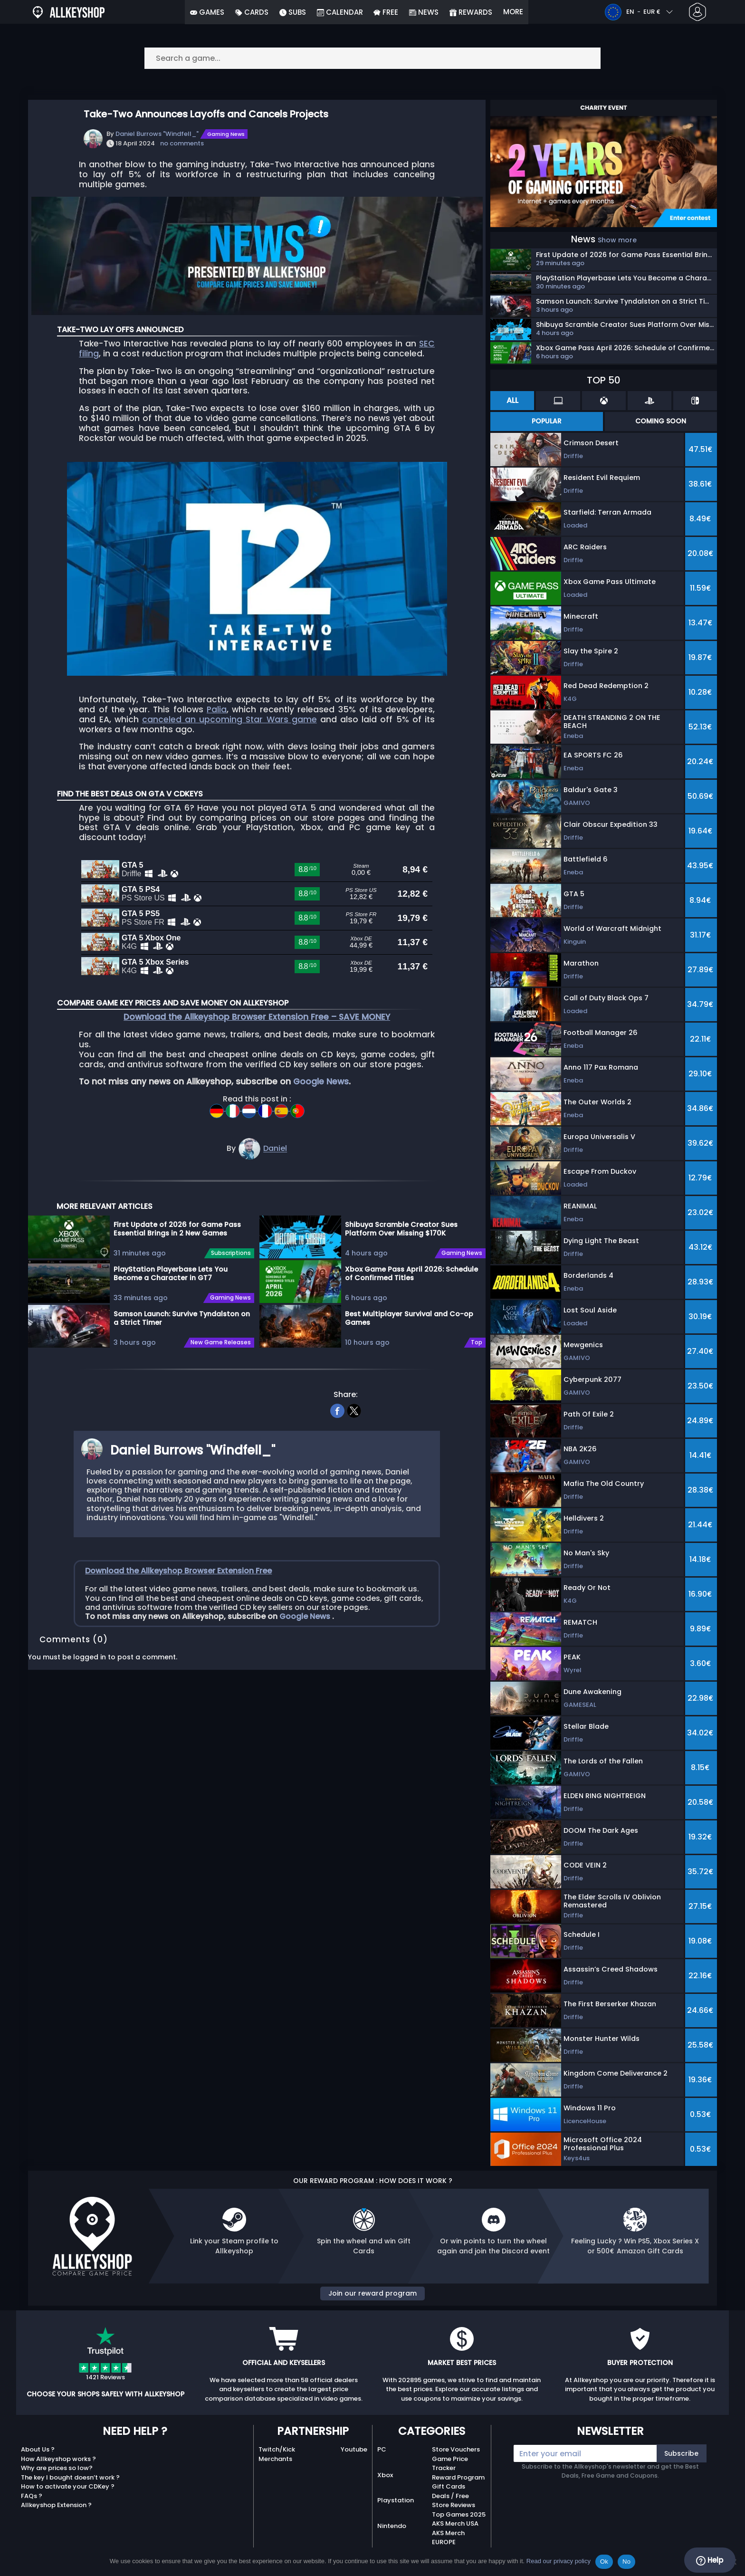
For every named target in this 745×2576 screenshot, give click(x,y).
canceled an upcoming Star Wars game (229, 719)
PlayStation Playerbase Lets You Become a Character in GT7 (171, 1295)
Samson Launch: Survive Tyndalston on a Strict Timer (182, 1340)
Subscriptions (231, 1275)
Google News (321, 1103)
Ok (604, 2561)
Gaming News (226, 134)
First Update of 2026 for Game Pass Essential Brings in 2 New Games (177, 1250)
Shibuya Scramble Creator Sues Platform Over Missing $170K (401, 1250)
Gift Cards (448, 2486)
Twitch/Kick (276, 2449)
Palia (217, 709)
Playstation (395, 2500)
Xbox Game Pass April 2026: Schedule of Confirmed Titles (411, 1295)
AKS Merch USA (455, 2523)
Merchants (275, 2458)
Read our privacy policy (558, 2561)
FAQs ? (31, 2495)
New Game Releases (221, 1364)
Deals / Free (450, 2495)
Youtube (354, 2449)
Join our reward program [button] (372, 2293)
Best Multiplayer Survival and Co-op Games (409, 1340)
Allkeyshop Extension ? (56, 2504)
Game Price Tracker (450, 2463)
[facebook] (337, 1431)
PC (381, 2449)
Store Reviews (453, 2504)
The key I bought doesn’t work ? (70, 2477)
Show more (617, 240)
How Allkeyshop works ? (58, 2458)
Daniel (275, 1170)
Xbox (385, 2475)
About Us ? (38, 2449)
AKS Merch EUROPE (448, 2537)
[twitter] (354, 1431)
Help (709, 2560)
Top (476, 1364)
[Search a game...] (372, 58)
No (626, 2561)
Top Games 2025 (459, 2514)
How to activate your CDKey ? (68, 2486)
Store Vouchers (456, 2449)
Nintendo (391, 2525)
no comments (182, 143)
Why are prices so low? (57, 2467)
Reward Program (458, 2477)
